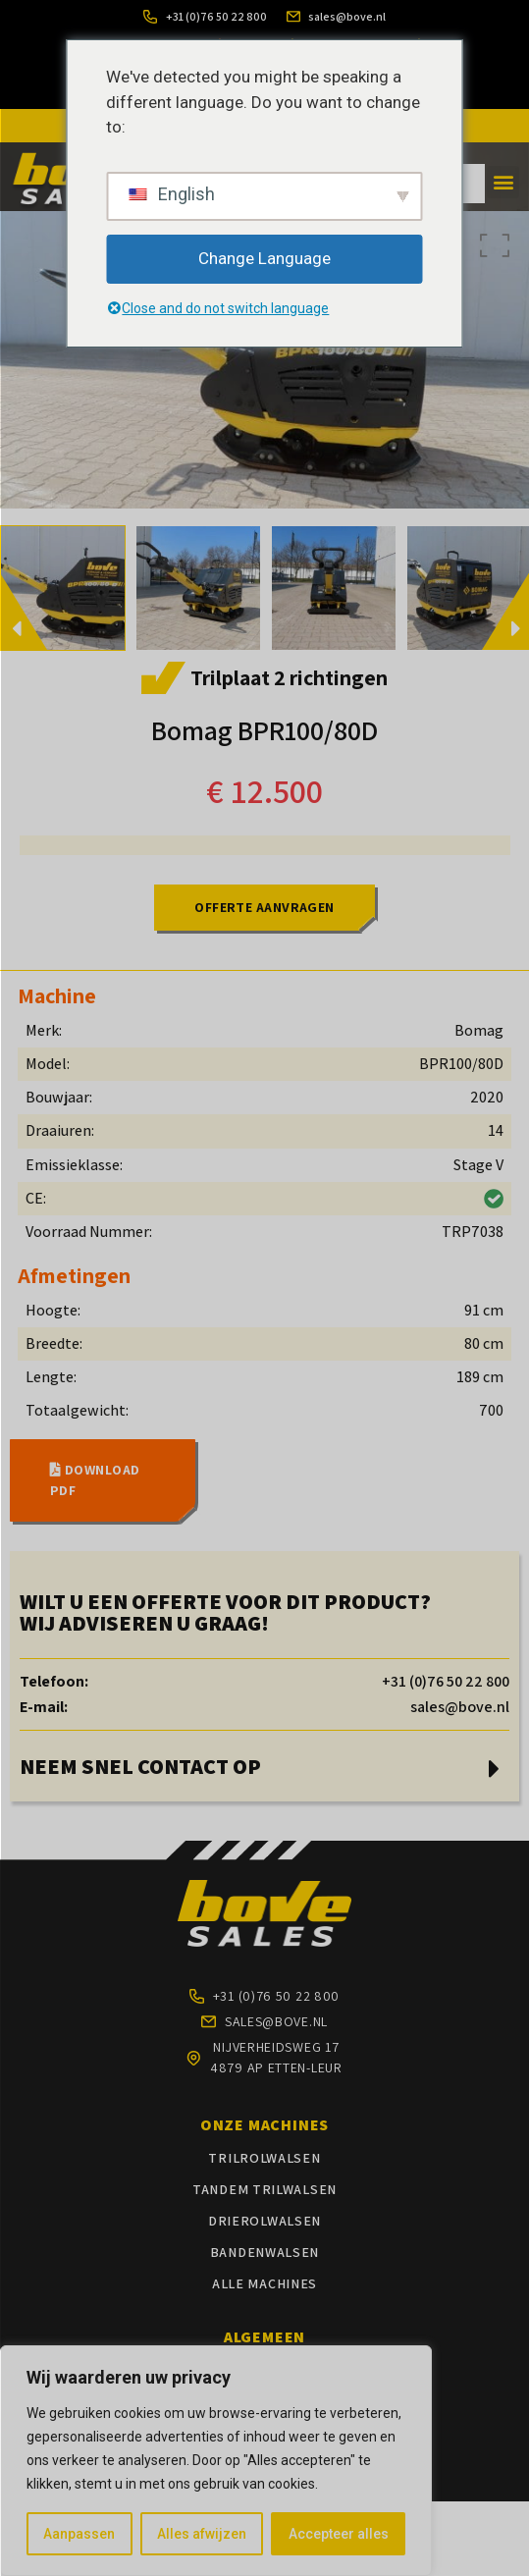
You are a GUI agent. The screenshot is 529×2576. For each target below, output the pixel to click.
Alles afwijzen (201, 2534)
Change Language (264, 258)
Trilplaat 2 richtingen (289, 677)
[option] (198, 588)
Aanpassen (79, 2534)
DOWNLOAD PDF (95, 1480)
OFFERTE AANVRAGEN (264, 907)
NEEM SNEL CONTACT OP (140, 1766)
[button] (503, 182)
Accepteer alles (339, 2534)
